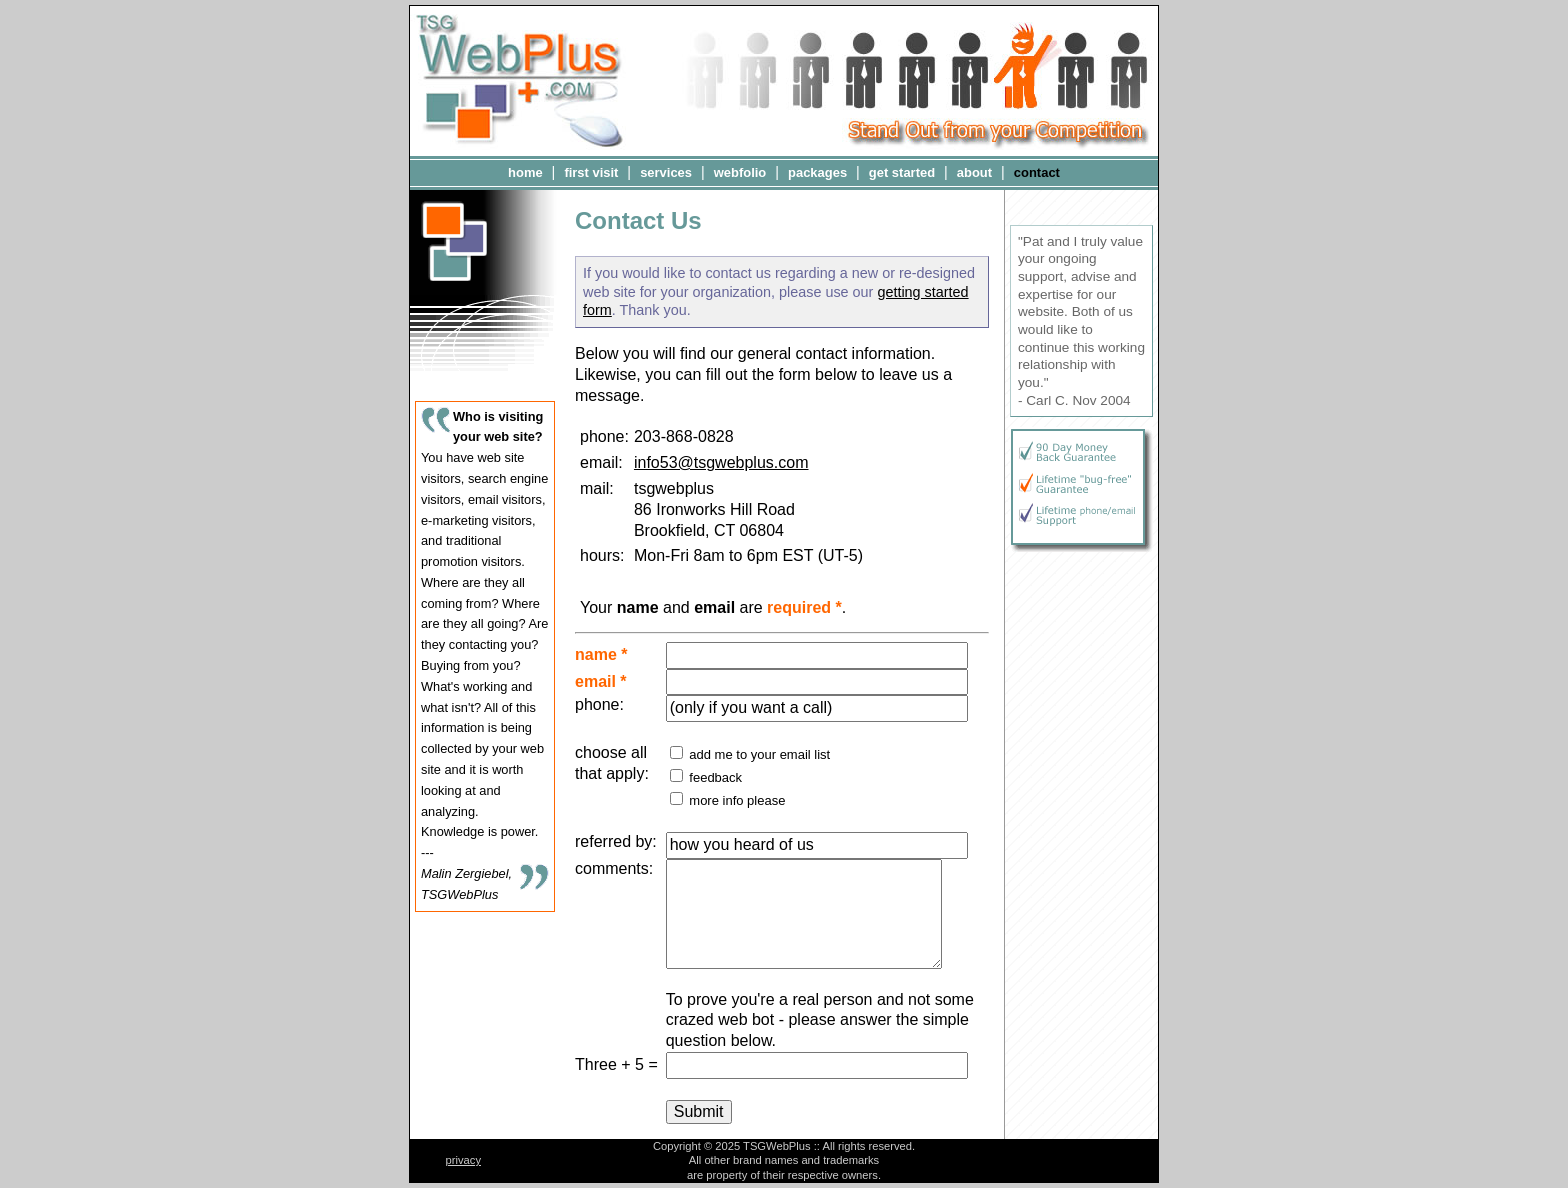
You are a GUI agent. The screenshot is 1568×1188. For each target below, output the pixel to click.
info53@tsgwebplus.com (721, 462)
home (525, 172)
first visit (591, 172)
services (666, 172)
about (974, 172)
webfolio (740, 172)
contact (1037, 172)
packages (817, 172)
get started (902, 172)
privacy (463, 1160)
